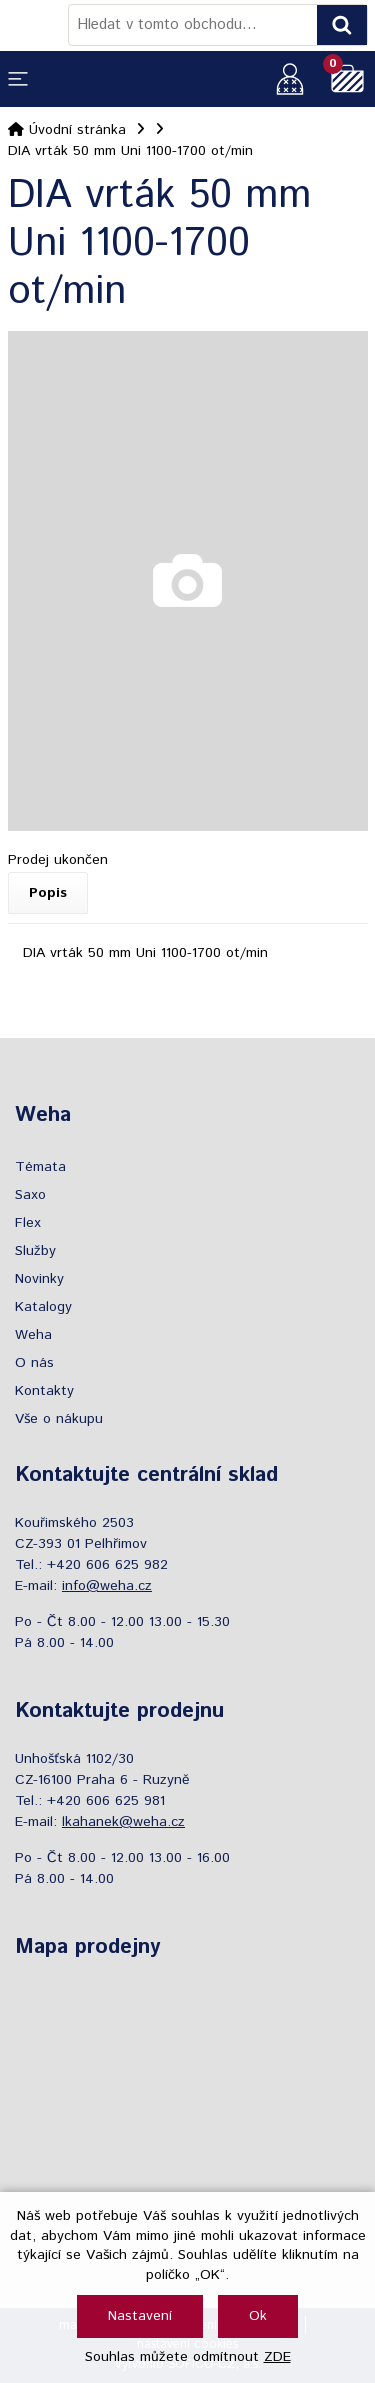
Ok (258, 2316)
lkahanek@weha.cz (123, 1822)
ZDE (277, 2357)
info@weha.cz (107, 1586)
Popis (48, 893)
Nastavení (140, 2316)
